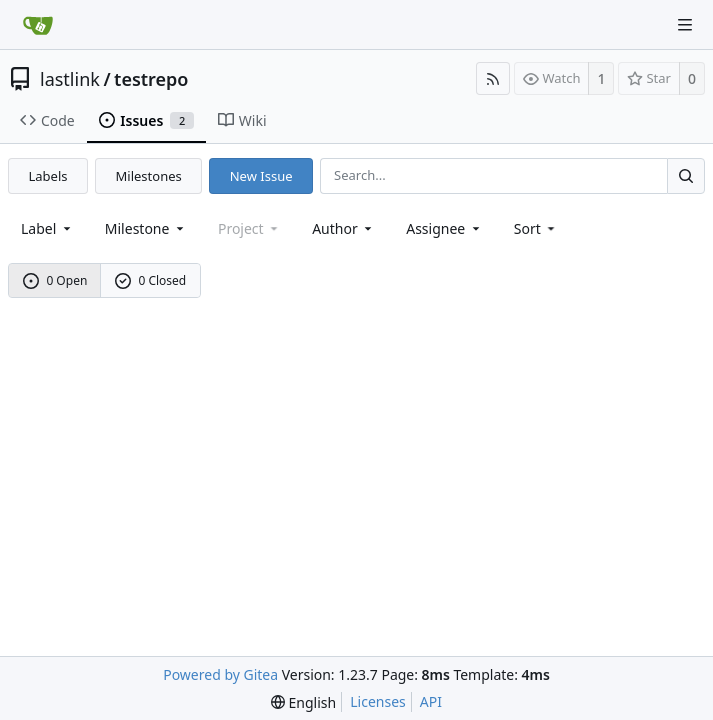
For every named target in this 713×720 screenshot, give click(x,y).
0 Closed (151, 280)
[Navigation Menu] (685, 25)
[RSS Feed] (493, 78)
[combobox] (47, 228)
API (431, 701)
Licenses (378, 701)
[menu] (536, 228)
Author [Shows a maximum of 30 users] (343, 228)
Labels (48, 176)
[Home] (38, 25)
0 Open (55, 280)
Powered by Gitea (220, 674)
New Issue (261, 176)
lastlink (70, 79)
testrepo (151, 79)
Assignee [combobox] (444, 228)
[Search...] (686, 175)
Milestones (149, 176)
